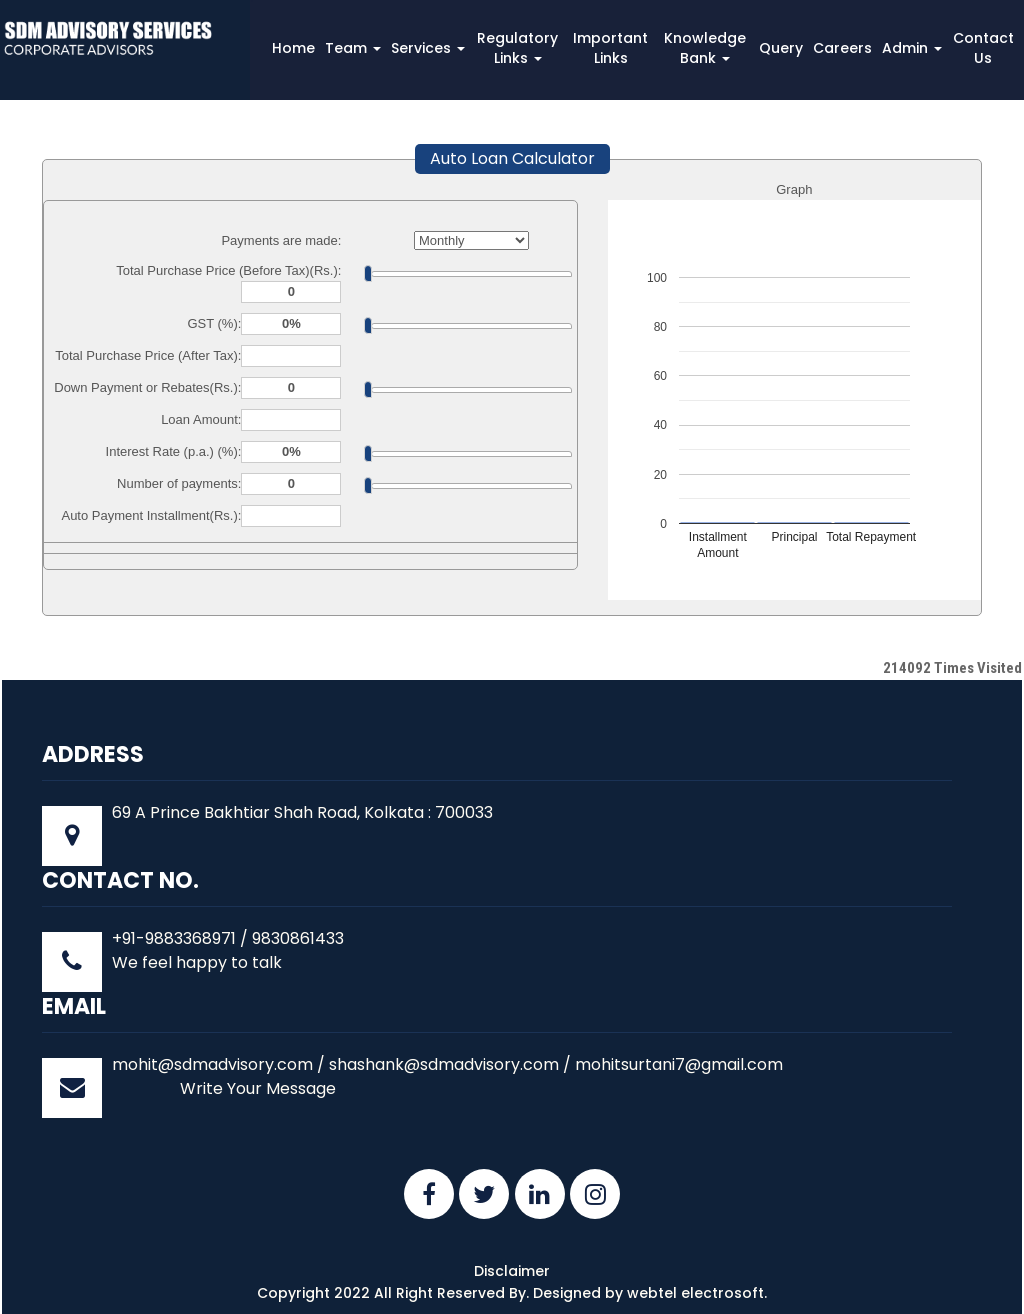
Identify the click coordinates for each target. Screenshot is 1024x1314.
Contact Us (983, 48)
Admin (912, 48)
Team (353, 48)
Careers (842, 48)
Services (428, 48)
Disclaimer (512, 1271)
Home (293, 48)
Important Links (610, 48)
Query (781, 48)
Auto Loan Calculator (512, 158)
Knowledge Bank (705, 48)
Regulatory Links (517, 48)
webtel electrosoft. (697, 1293)
